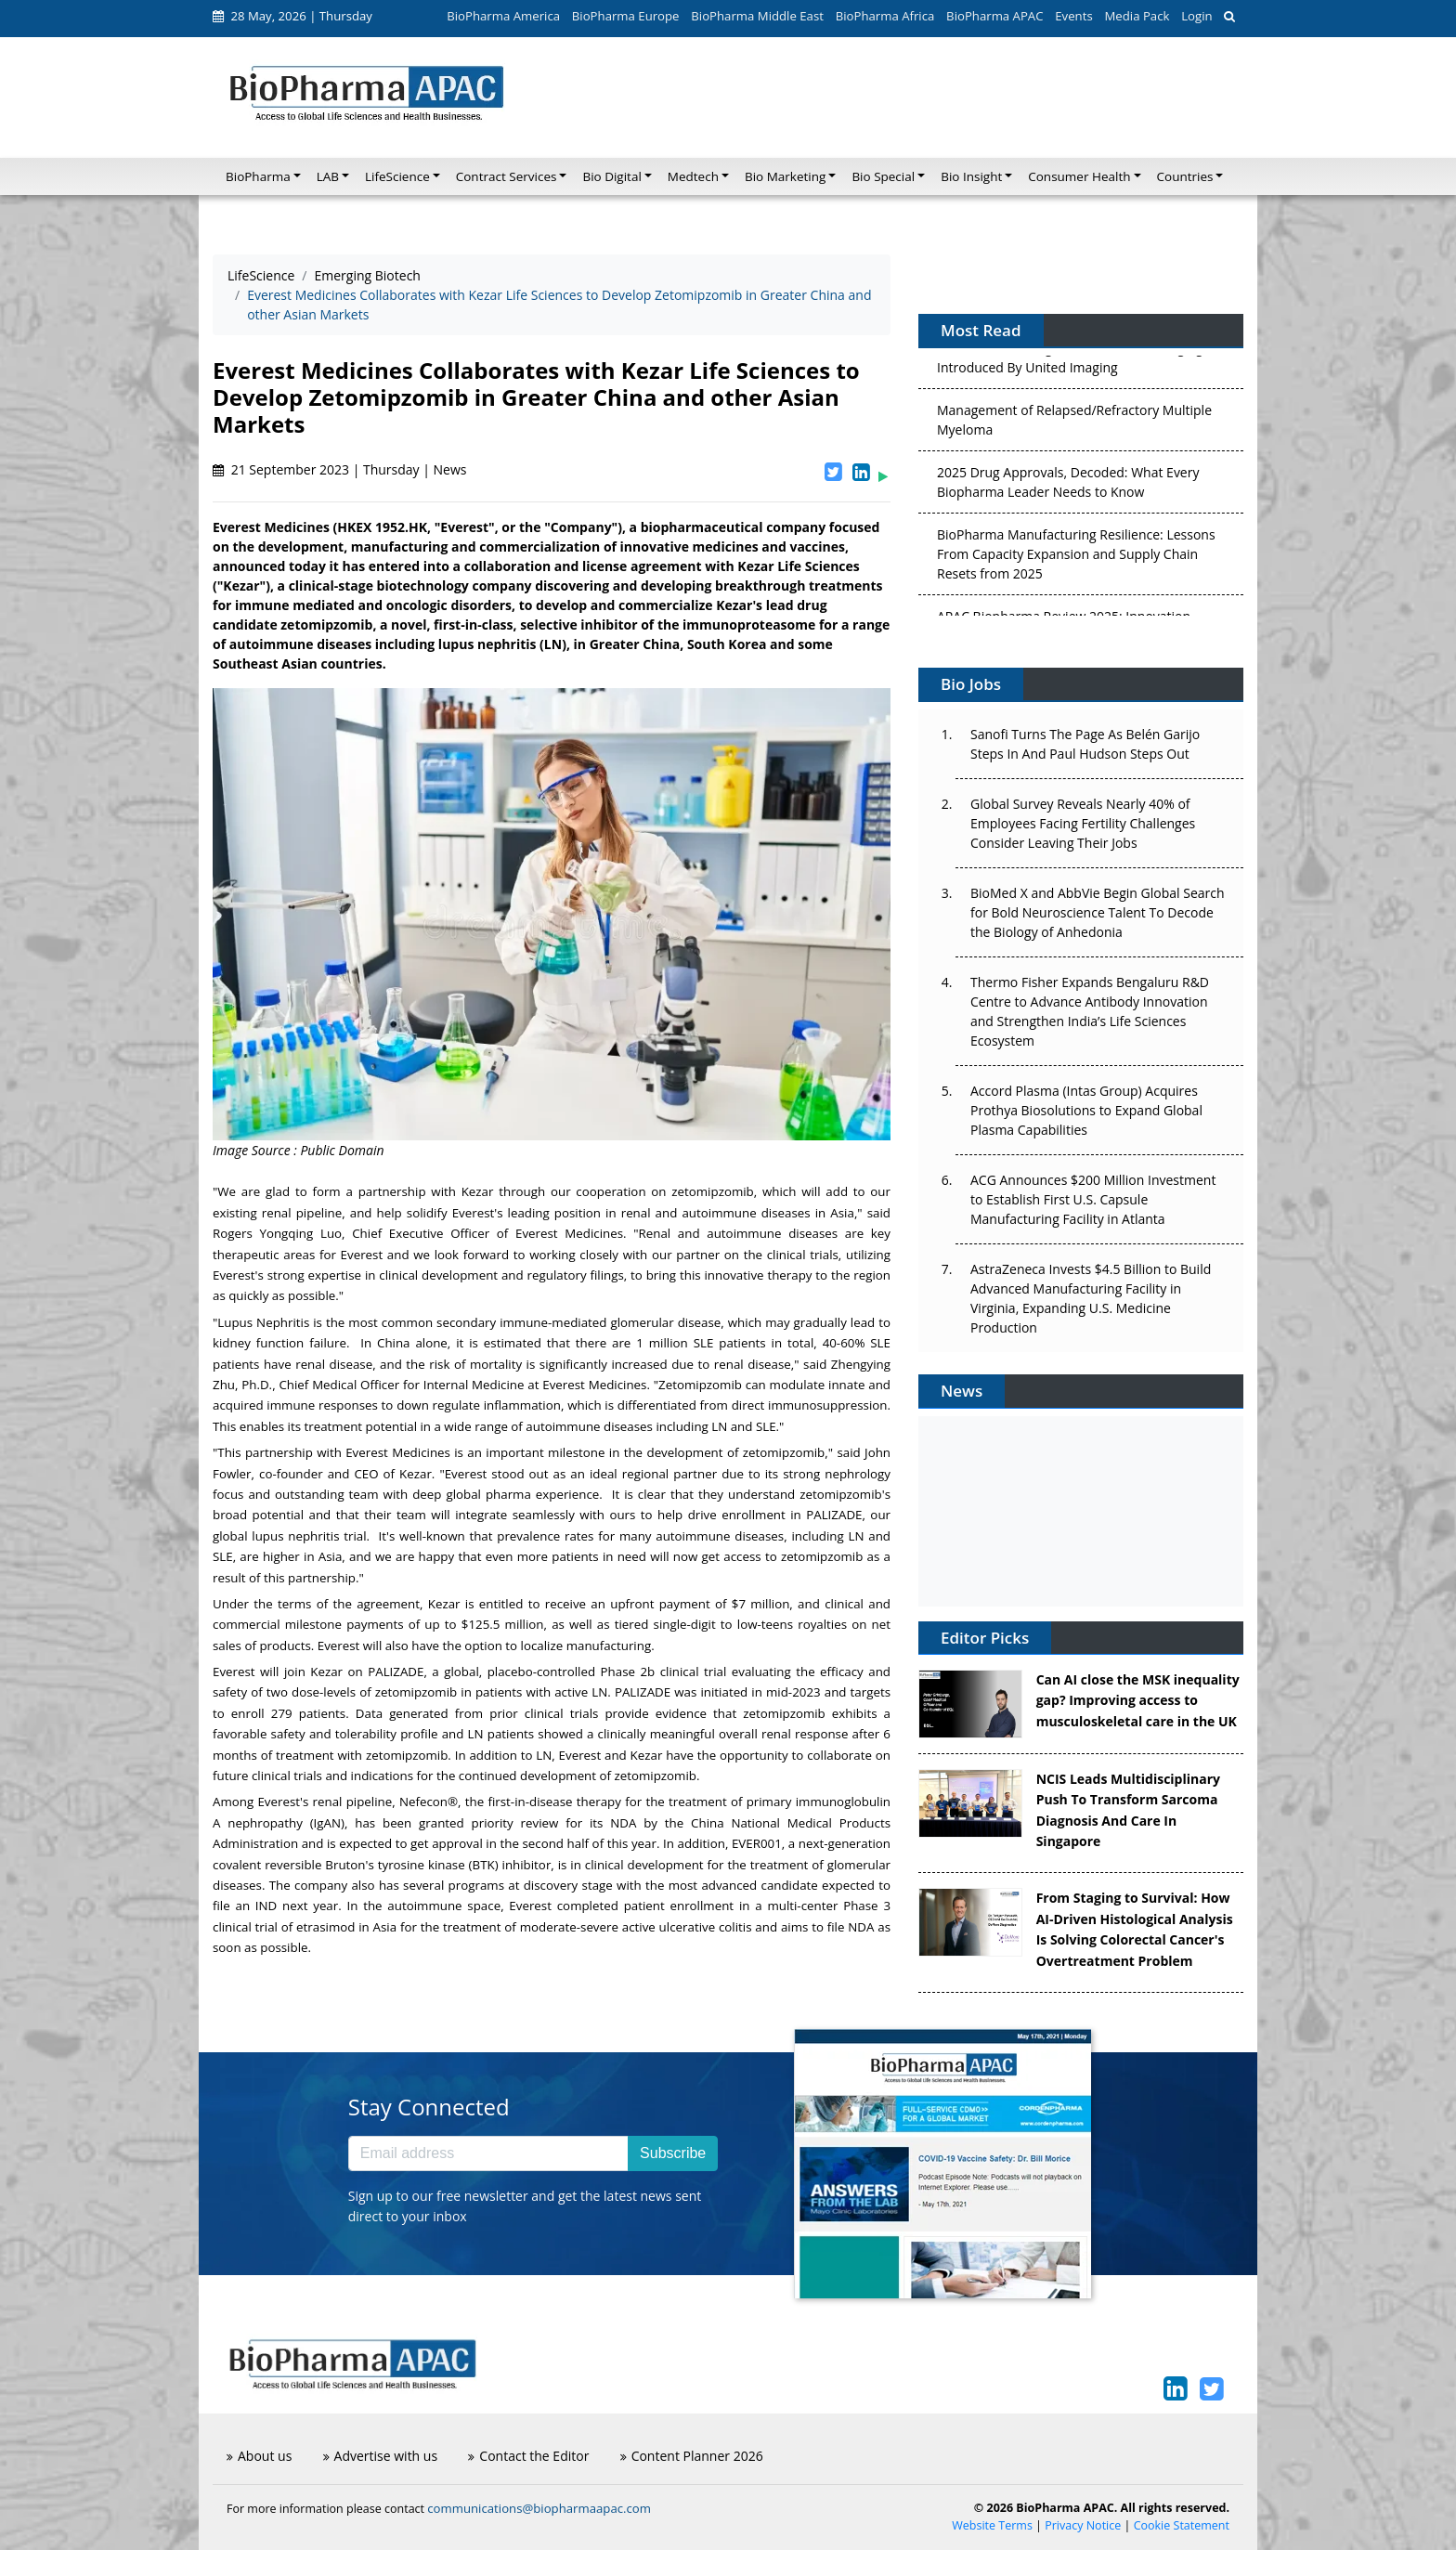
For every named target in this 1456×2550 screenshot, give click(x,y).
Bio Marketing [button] (785, 176)
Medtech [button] (693, 176)
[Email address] (488, 2153)
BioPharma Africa (885, 15)
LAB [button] (328, 176)
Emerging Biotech (368, 275)
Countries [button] (1185, 176)
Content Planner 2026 (691, 2456)
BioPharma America (503, 15)
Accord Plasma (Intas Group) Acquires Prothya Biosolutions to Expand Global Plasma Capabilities (1086, 1110)
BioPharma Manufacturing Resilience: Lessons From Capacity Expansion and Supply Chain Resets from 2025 (1076, 557)
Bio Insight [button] (971, 176)
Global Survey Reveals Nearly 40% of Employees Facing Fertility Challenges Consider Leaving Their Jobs (1082, 823)
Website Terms (992, 2525)
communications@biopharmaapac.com (539, 2508)
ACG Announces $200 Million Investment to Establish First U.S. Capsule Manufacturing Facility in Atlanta (1093, 1199)
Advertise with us (380, 2456)
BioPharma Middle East (757, 15)
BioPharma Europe (626, 15)
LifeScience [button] (397, 176)
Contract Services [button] (506, 176)
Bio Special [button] (883, 176)
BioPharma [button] (258, 176)
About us (259, 2456)
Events (1073, 15)
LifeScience (261, 275)
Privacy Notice (1083, 2525)
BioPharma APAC (994, 15)
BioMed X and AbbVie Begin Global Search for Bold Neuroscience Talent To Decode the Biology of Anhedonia (1097, 912)
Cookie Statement (1181, 2525)
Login (1196, 15)
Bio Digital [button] (611, 176)
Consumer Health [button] (1079, 176)
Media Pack (1136, 15)
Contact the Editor (528, 2456)
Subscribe (673, 2153)
